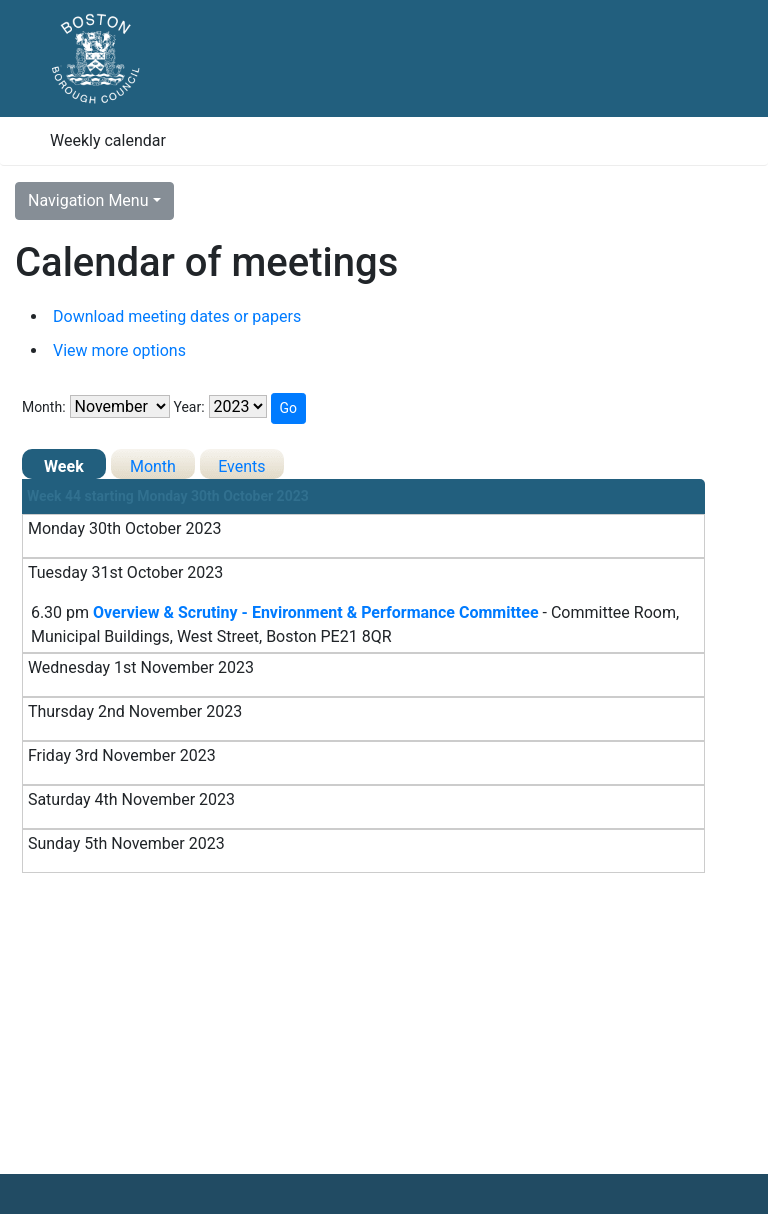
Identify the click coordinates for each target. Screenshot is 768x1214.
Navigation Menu (88, 200)
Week (64, 466)
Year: (188, 407)
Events (241, 466)
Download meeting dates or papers (177, 316)
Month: (44, 407)
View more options (119, 350)
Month (153, 466)
